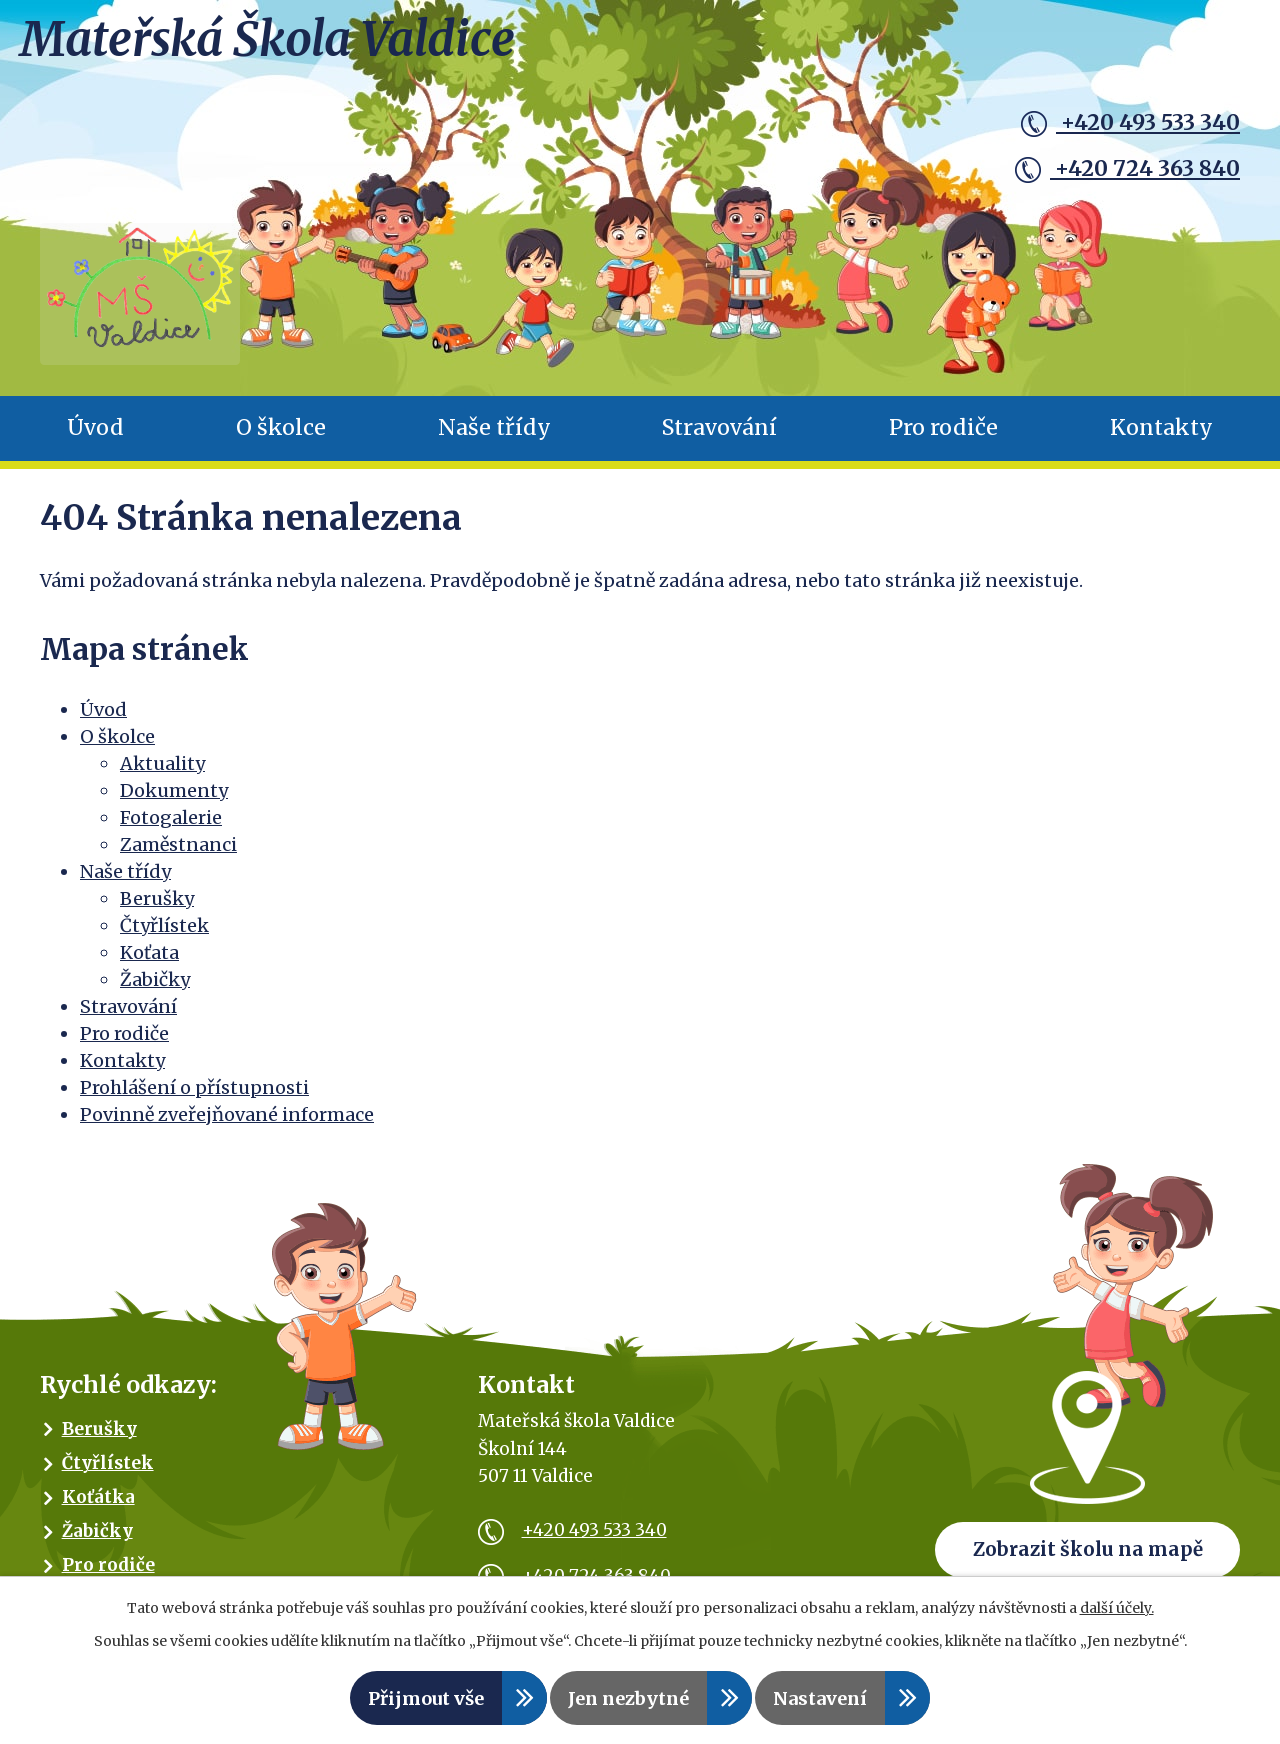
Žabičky (155, 990)
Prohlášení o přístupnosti (194, 1098)
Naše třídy (494, 439)
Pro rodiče (943, 439)
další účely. (1117, 1608)
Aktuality (162, 774)
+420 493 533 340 (1130, 123)
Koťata (149, 963)
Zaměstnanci (178, 855)
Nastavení (820, 1698)
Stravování (719, 439)
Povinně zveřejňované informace (227, 1125)
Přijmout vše (426, 1698)
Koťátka (98, 1508)
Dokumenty (174, 801)
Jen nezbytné (628, 1698)
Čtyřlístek (164, 936)
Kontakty (1161, 439)
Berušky (157, 909)
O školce (281, 439)
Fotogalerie (171, 828)
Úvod (95, 439)
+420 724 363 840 (1127, 169)
